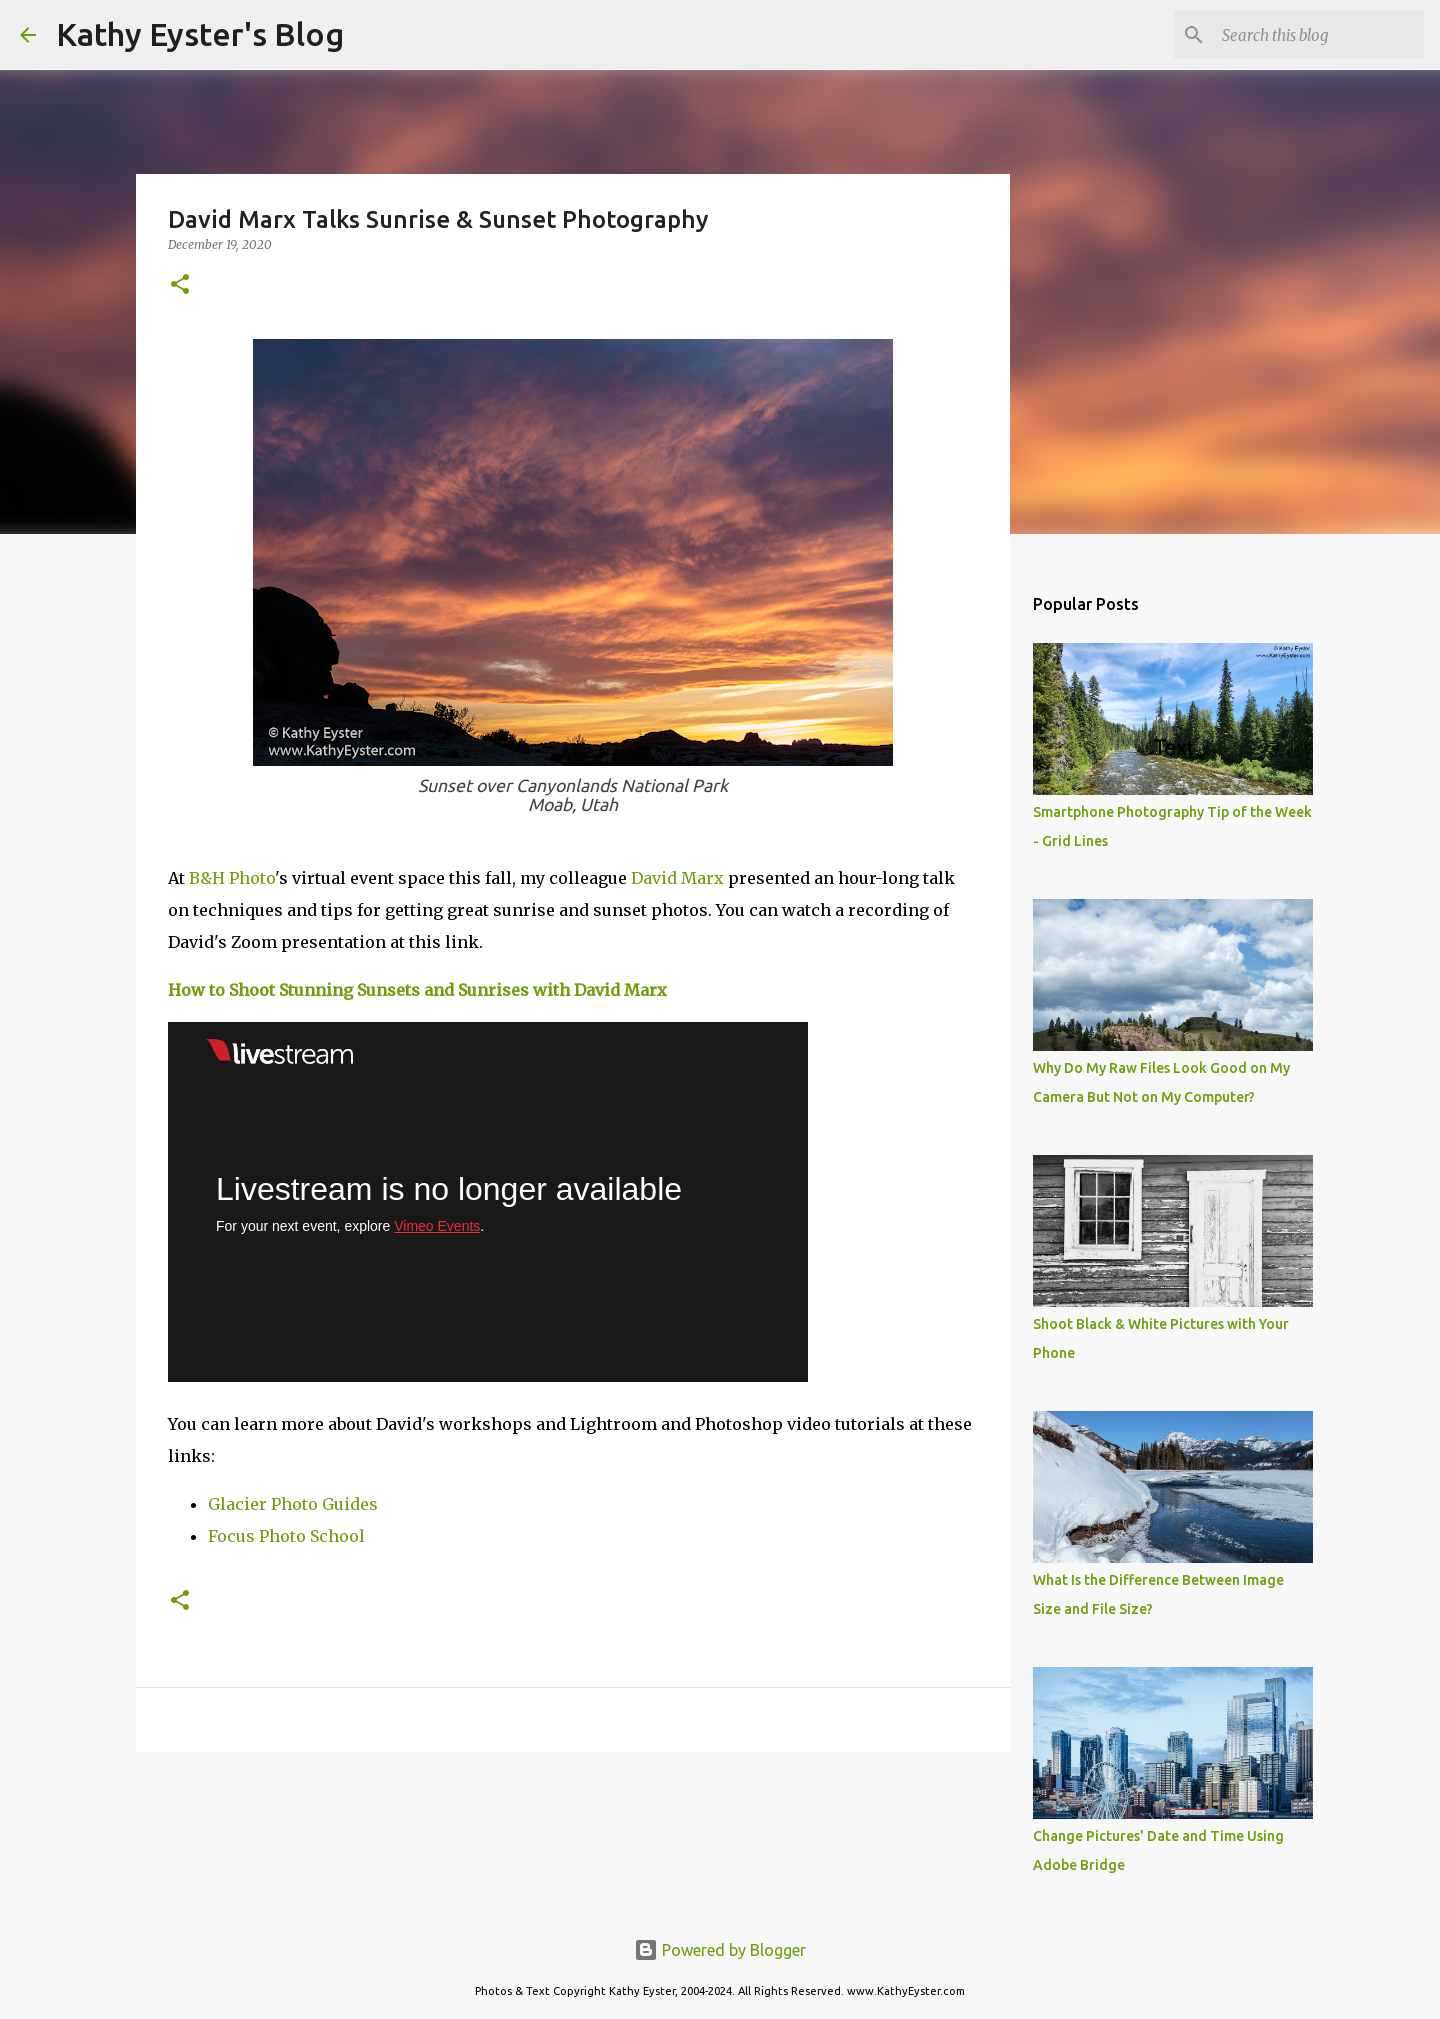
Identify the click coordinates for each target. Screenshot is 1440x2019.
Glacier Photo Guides (293, 1504)
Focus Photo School (286, 1536)
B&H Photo (232, 878)
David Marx (677, 878)
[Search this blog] (1319, 35)
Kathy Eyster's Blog (200, 34)
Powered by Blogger (720, 1950)
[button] (180, 285)
